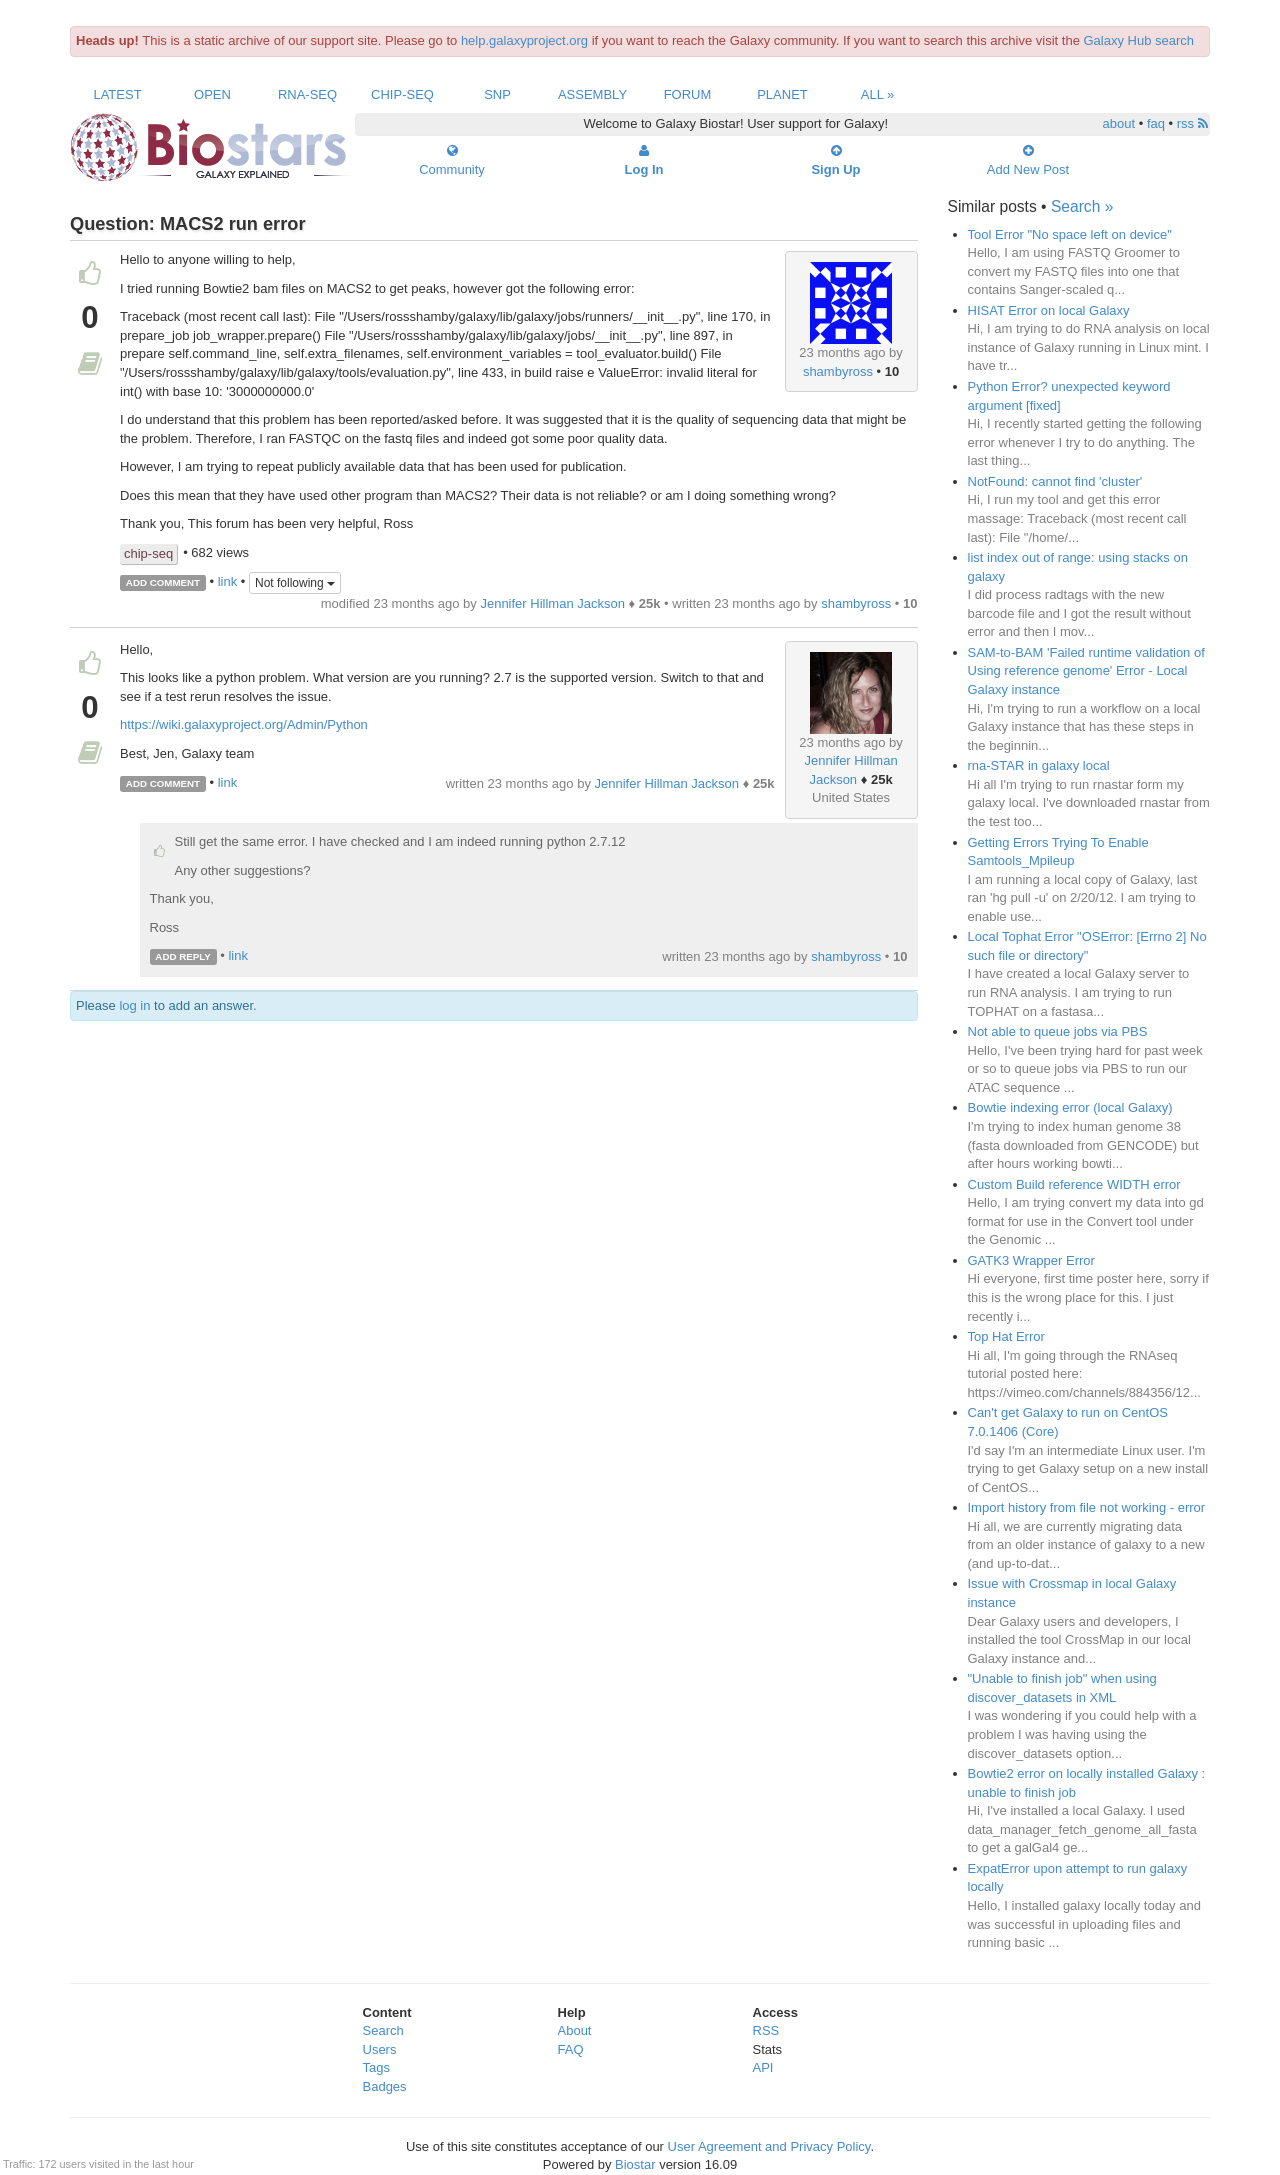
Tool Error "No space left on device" (1070, 234)
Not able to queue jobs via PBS (1058, 1031)
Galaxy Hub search (1139, 40)
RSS (766, 2030)
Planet (782, 94)
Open (212, 94)
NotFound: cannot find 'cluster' (1055, 481)
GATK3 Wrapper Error (1031, 1260)
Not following (295, 583)
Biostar (635, 2164)
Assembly (592, 94)
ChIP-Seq (402, 94)
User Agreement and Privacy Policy (769, 2146)
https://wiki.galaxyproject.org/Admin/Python (244, 724)
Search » (1082, 206)
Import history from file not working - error (1087, 1507)
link (228, 581)
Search (383, 2030)
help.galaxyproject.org (524, 40)
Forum (688, 94)
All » (878, 94)
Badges (385, 2086)
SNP (497, 94)
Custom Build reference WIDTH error (1074, 1184)
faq (1156, 123)
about (1119, 123)
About (575, 2030)
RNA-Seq (307, 94)
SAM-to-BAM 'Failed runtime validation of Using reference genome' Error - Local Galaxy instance (1086, 671)
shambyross (838, 371)
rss (1192, 123)
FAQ (571, 2049)
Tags (376, 2067)
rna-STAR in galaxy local (1039, 765)
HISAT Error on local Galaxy (1049, 310)
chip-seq (148, 553)
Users (380, 2049)
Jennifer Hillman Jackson (552, 603)
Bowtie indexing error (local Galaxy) (1070, 1107)
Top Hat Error (1006, 1336)
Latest (117, 94)
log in (134, 1005)
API (763, 2067)
